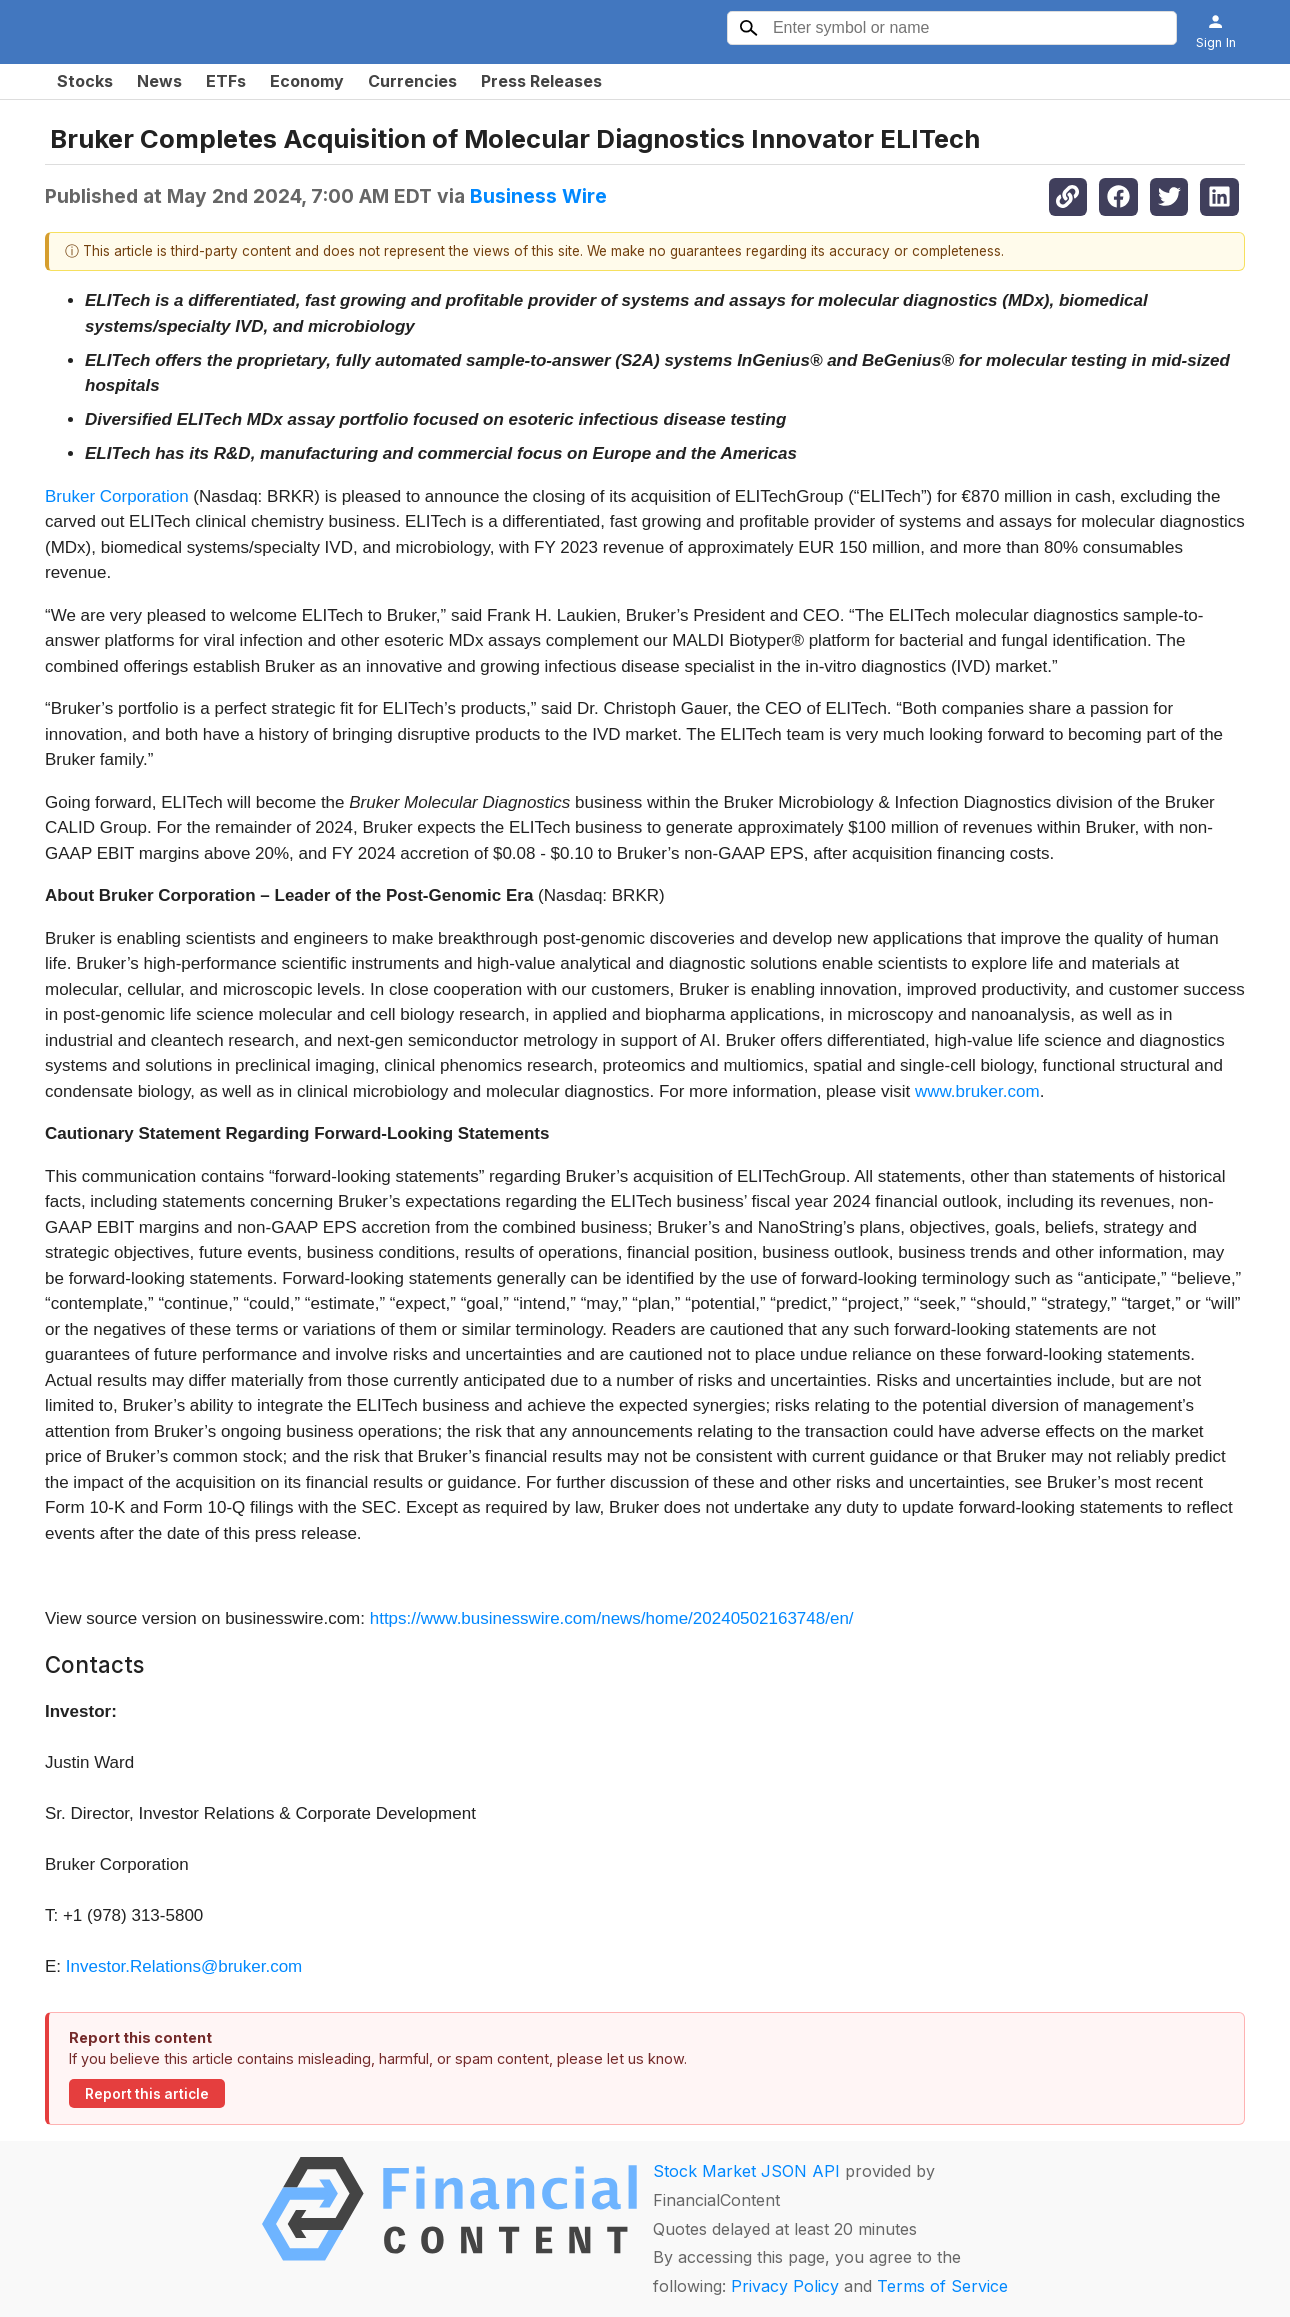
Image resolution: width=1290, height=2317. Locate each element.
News (159, 81)
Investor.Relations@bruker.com (184, 1966)
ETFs (226, 81)
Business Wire (538, 196)
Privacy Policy (785, 2286)
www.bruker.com (977, 1091)
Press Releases (541, 81)
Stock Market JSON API (746, 2171)
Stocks (85, 81)
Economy (307, 81)
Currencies (412, 81)
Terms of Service (942, 2286)
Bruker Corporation (117, 496)
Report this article (147, 2094)
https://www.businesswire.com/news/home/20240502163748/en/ (612, 1618)
